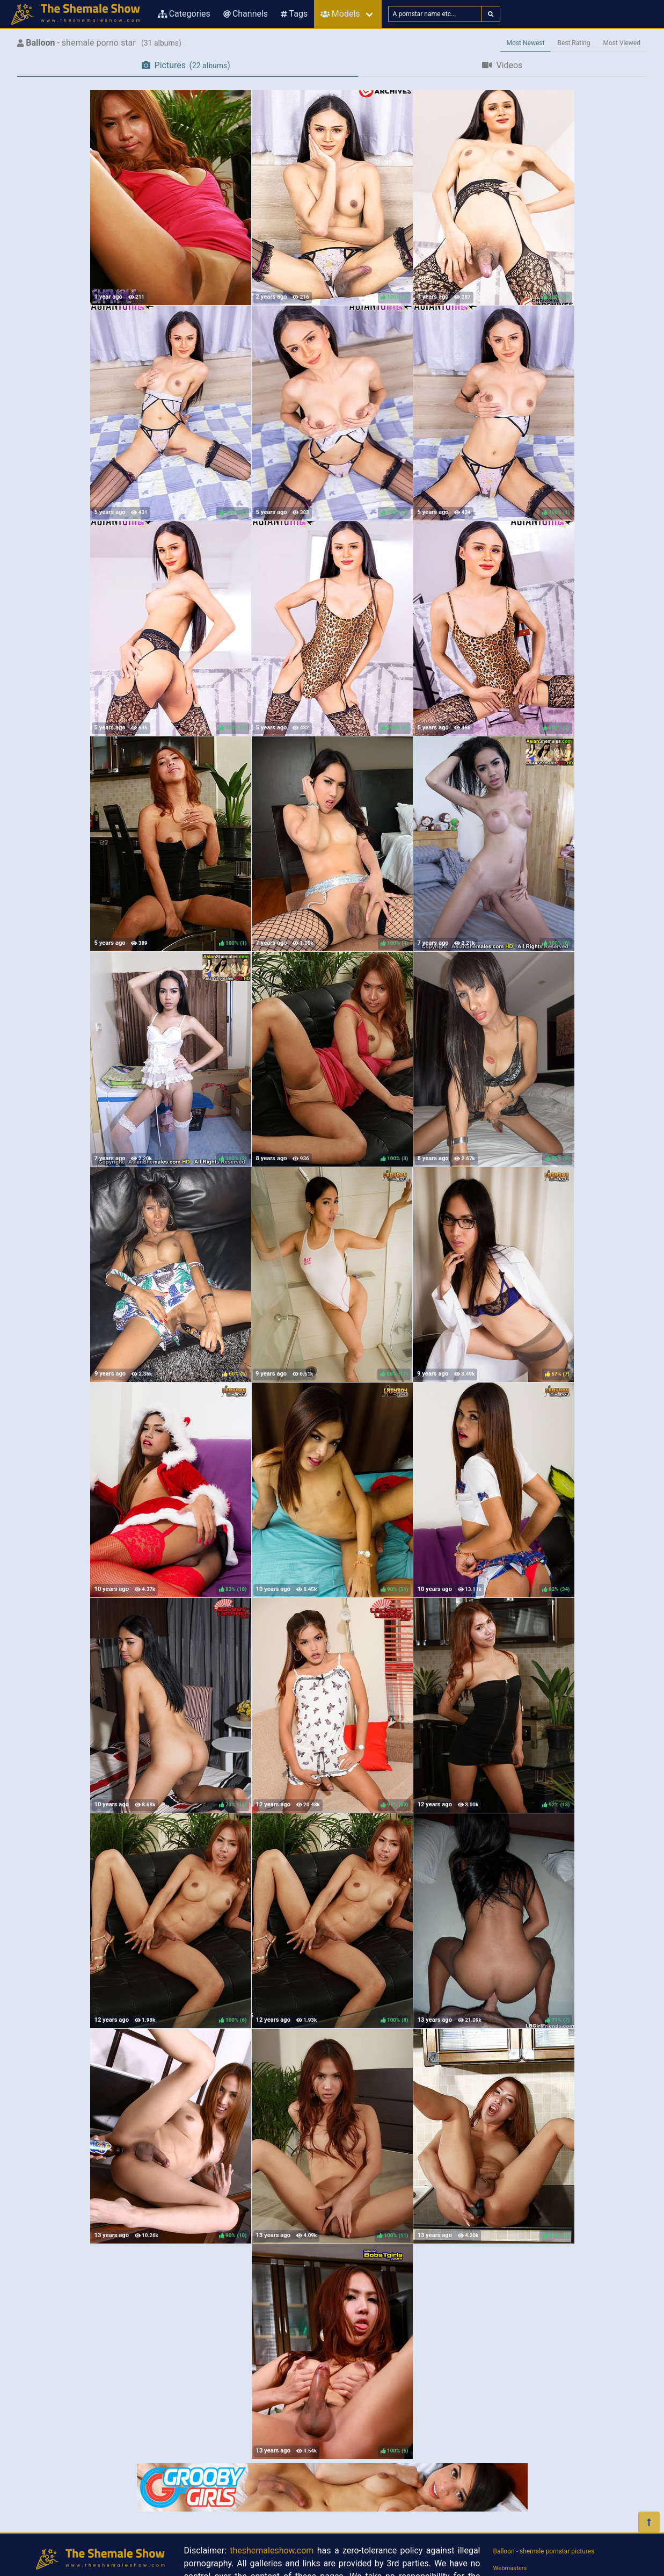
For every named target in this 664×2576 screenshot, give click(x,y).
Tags (294, 14)
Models (340, 14)
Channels (245, 14)
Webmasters (510, 2568)
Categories (184, 14)
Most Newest (526, 43)
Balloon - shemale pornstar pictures (544, 2551)
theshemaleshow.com (271, 2550)
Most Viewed (622, 43)
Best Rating (573, 43)
